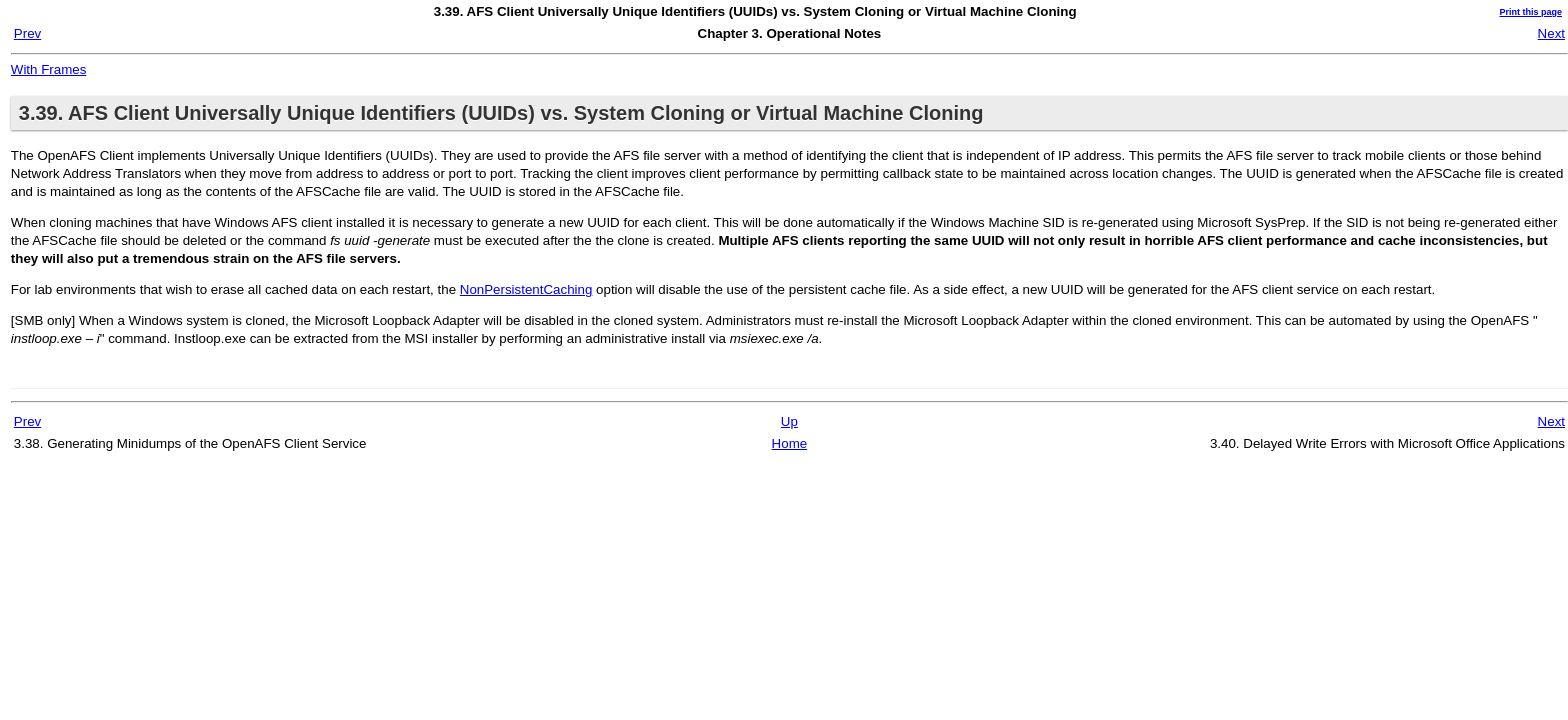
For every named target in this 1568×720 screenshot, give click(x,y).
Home (790, 443)
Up (789, 421)
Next (1551, 33)
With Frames (49, 69)
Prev (27, 33)
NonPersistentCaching (526, 289)
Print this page (1530, 12)
